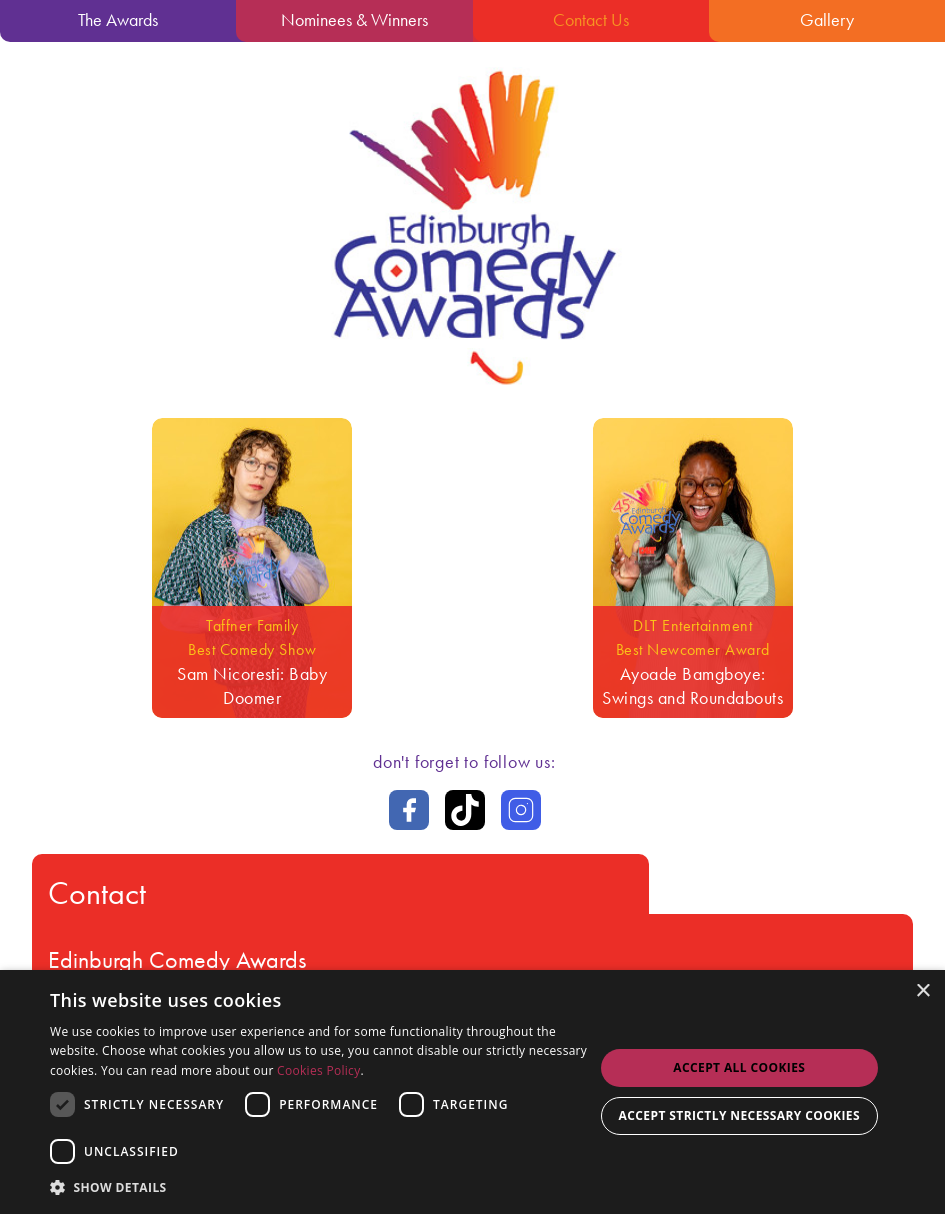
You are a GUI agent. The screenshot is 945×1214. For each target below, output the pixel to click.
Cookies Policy (318, 1070)
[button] (321, 1187)
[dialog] (472, 1092)
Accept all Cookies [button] (739, 1067)
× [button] (922, 991)
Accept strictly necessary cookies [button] (739, 1115)
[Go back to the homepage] (473, 392)
